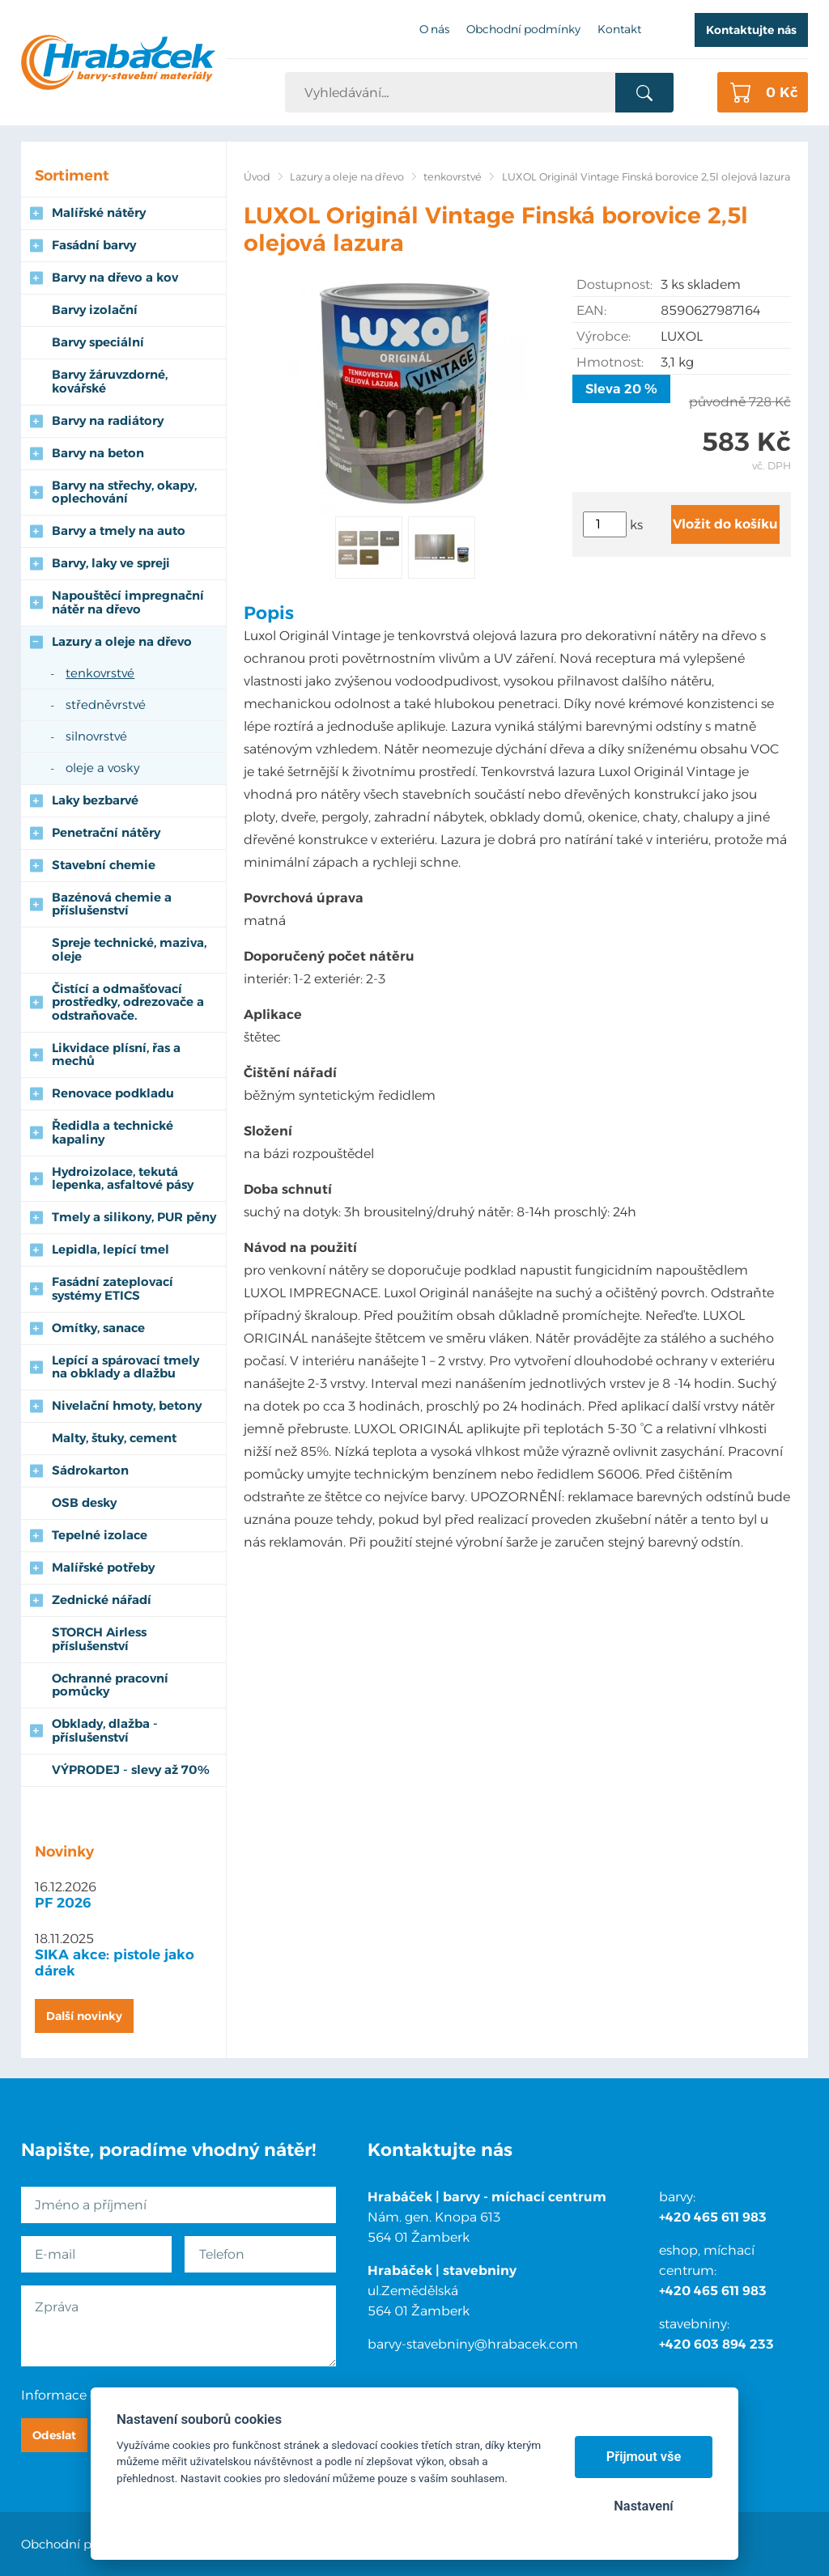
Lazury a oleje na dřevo (347, 177)
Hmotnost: (610, 362)
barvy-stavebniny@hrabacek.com (473, 2344)
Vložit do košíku (725, 524)
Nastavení (643, 2506)
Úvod (257, 177)
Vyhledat (644, 93)
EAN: (591, 310)
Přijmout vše (644, 2456)
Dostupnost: (614, 284)
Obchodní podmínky (83, 2544)
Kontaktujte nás (751, 30)
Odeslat (54, 2435)
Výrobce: (603, 336)
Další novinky (84, 2016)
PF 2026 (63, 1903)
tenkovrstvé (452, 177)
